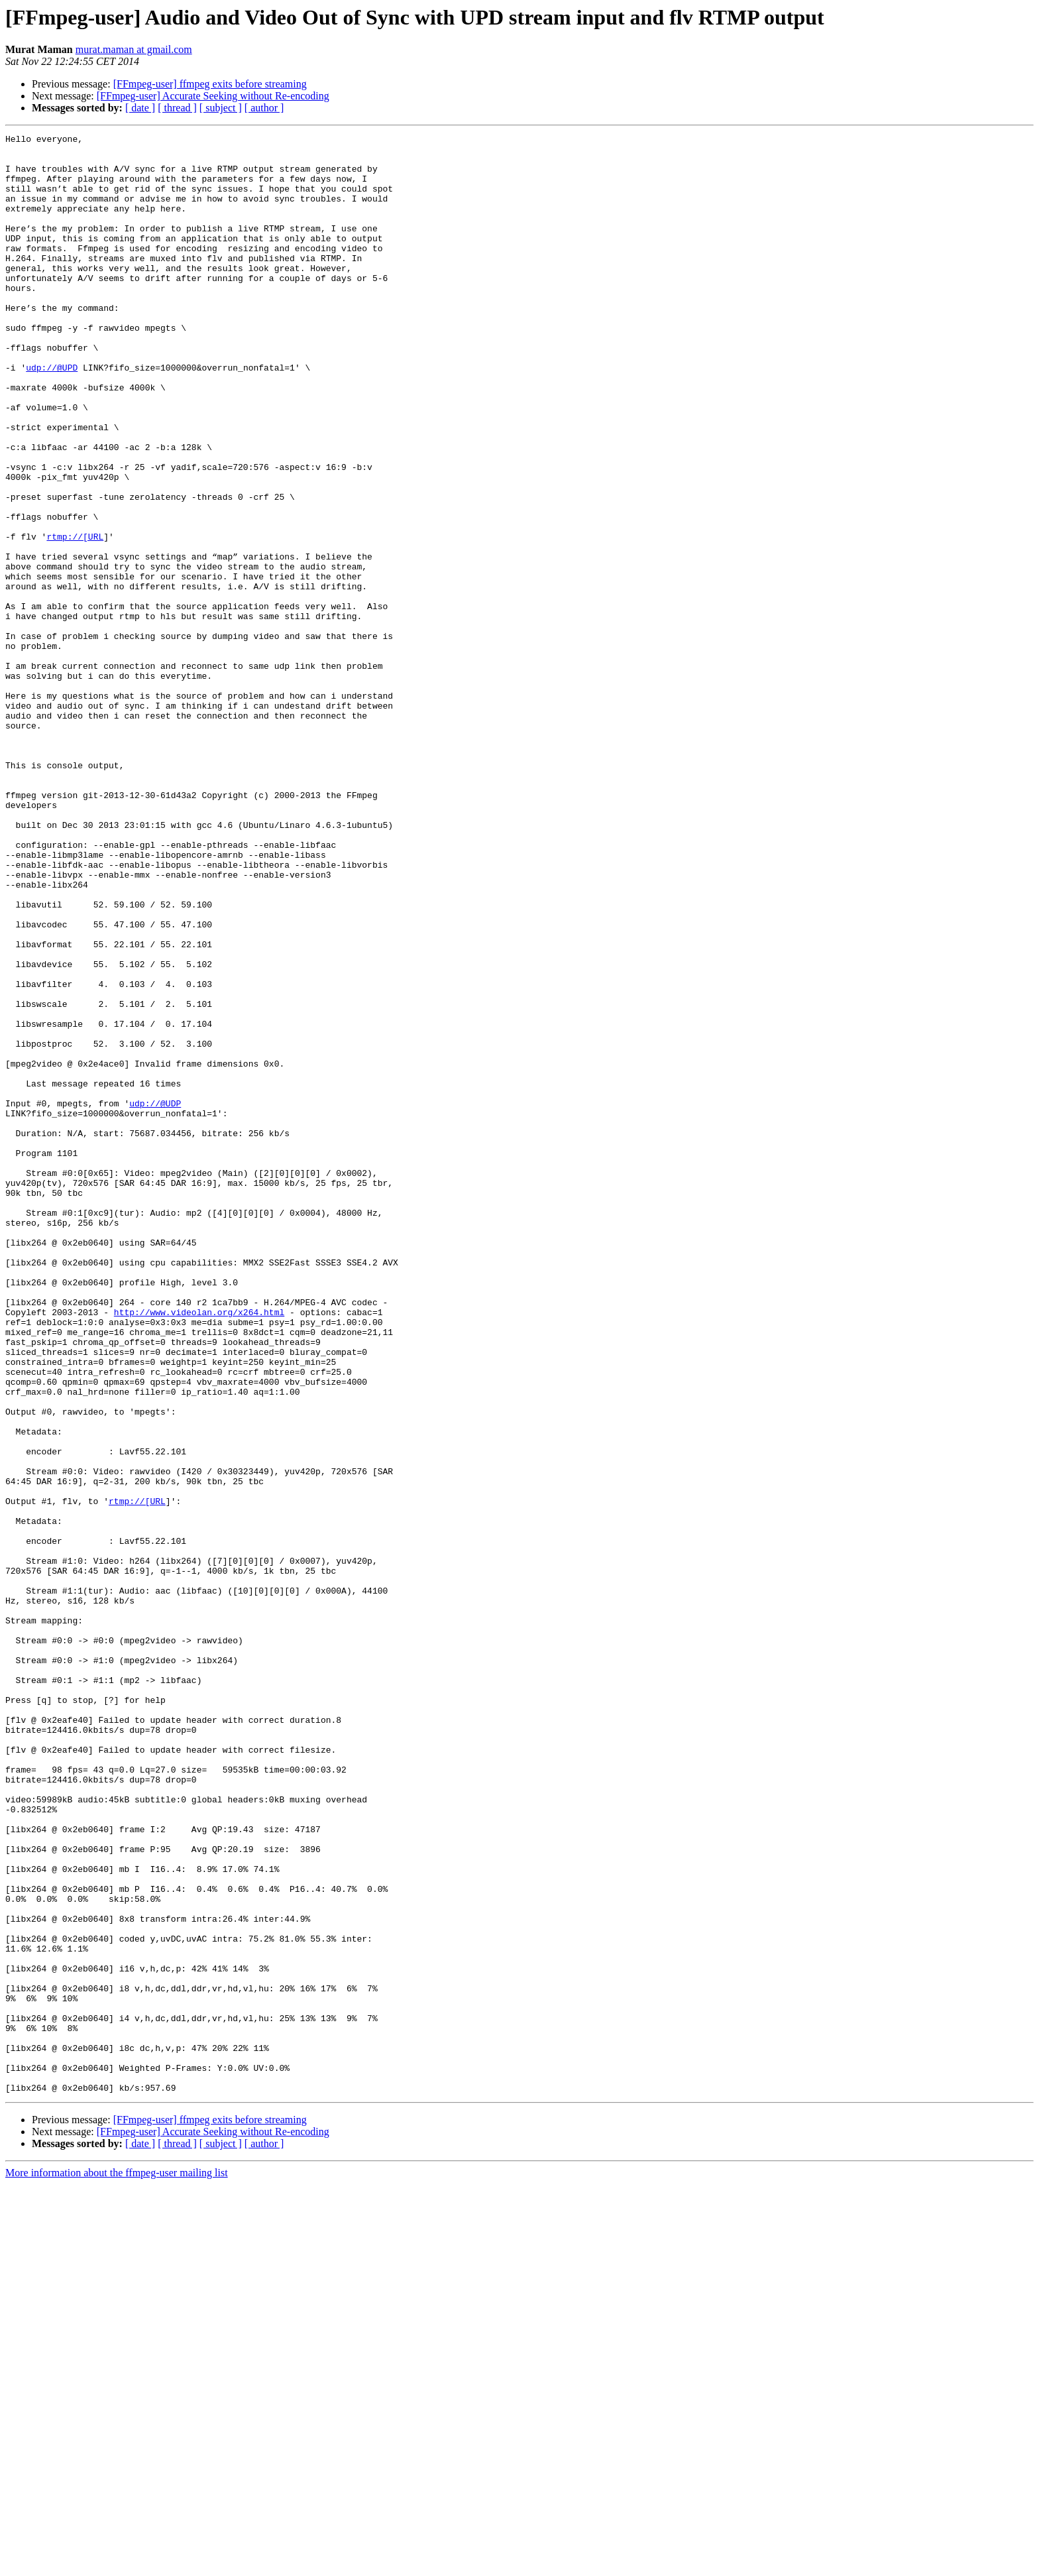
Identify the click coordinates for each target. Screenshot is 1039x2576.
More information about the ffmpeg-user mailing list (116, 2564)
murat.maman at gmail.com (134, 49)
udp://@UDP (155, 1298)
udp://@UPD (52, 415)
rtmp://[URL (74, 618)
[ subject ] (220, 107)
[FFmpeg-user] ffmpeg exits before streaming (210, 83)
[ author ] (264, 107)
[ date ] (140, 107)
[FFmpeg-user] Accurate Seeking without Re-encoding (213, 95)
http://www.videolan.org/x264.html (199, 1548)
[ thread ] (177, 107)
